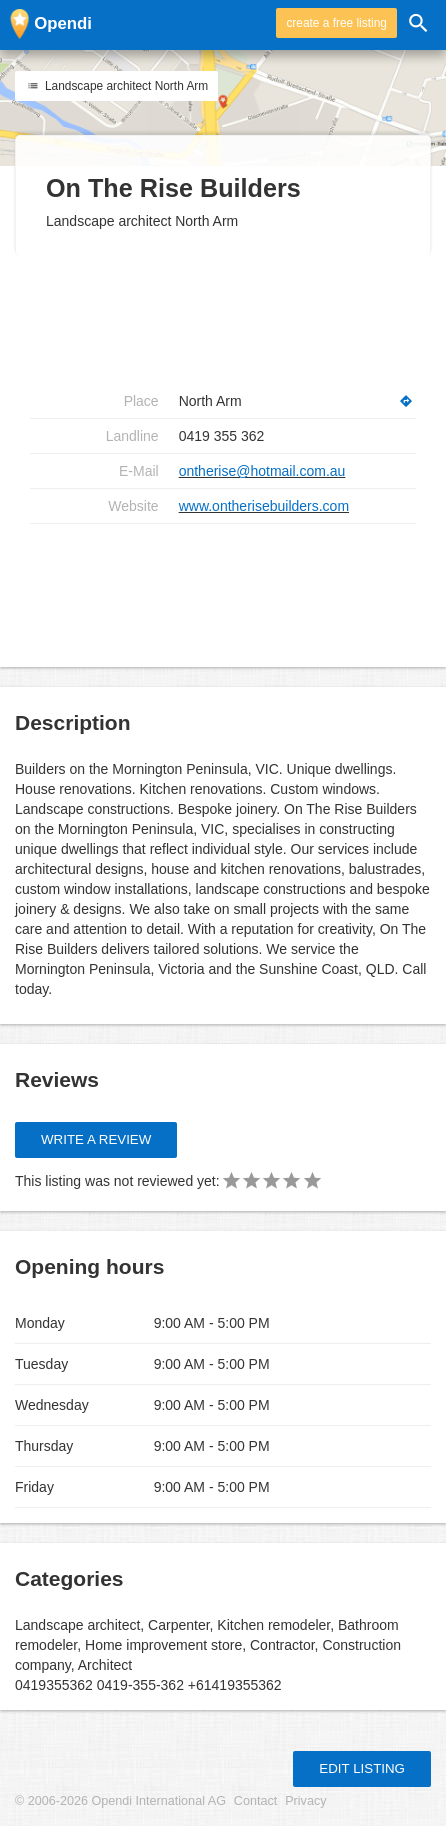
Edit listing (362, 1768)
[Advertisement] (223, 588)
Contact (255, 1801)
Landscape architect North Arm (116, 86)
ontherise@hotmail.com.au (262, 471)
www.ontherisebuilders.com (264, 506)
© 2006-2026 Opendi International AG (120, 1801)
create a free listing (336, 23)
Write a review (96, 1139)
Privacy (305, 1801)
